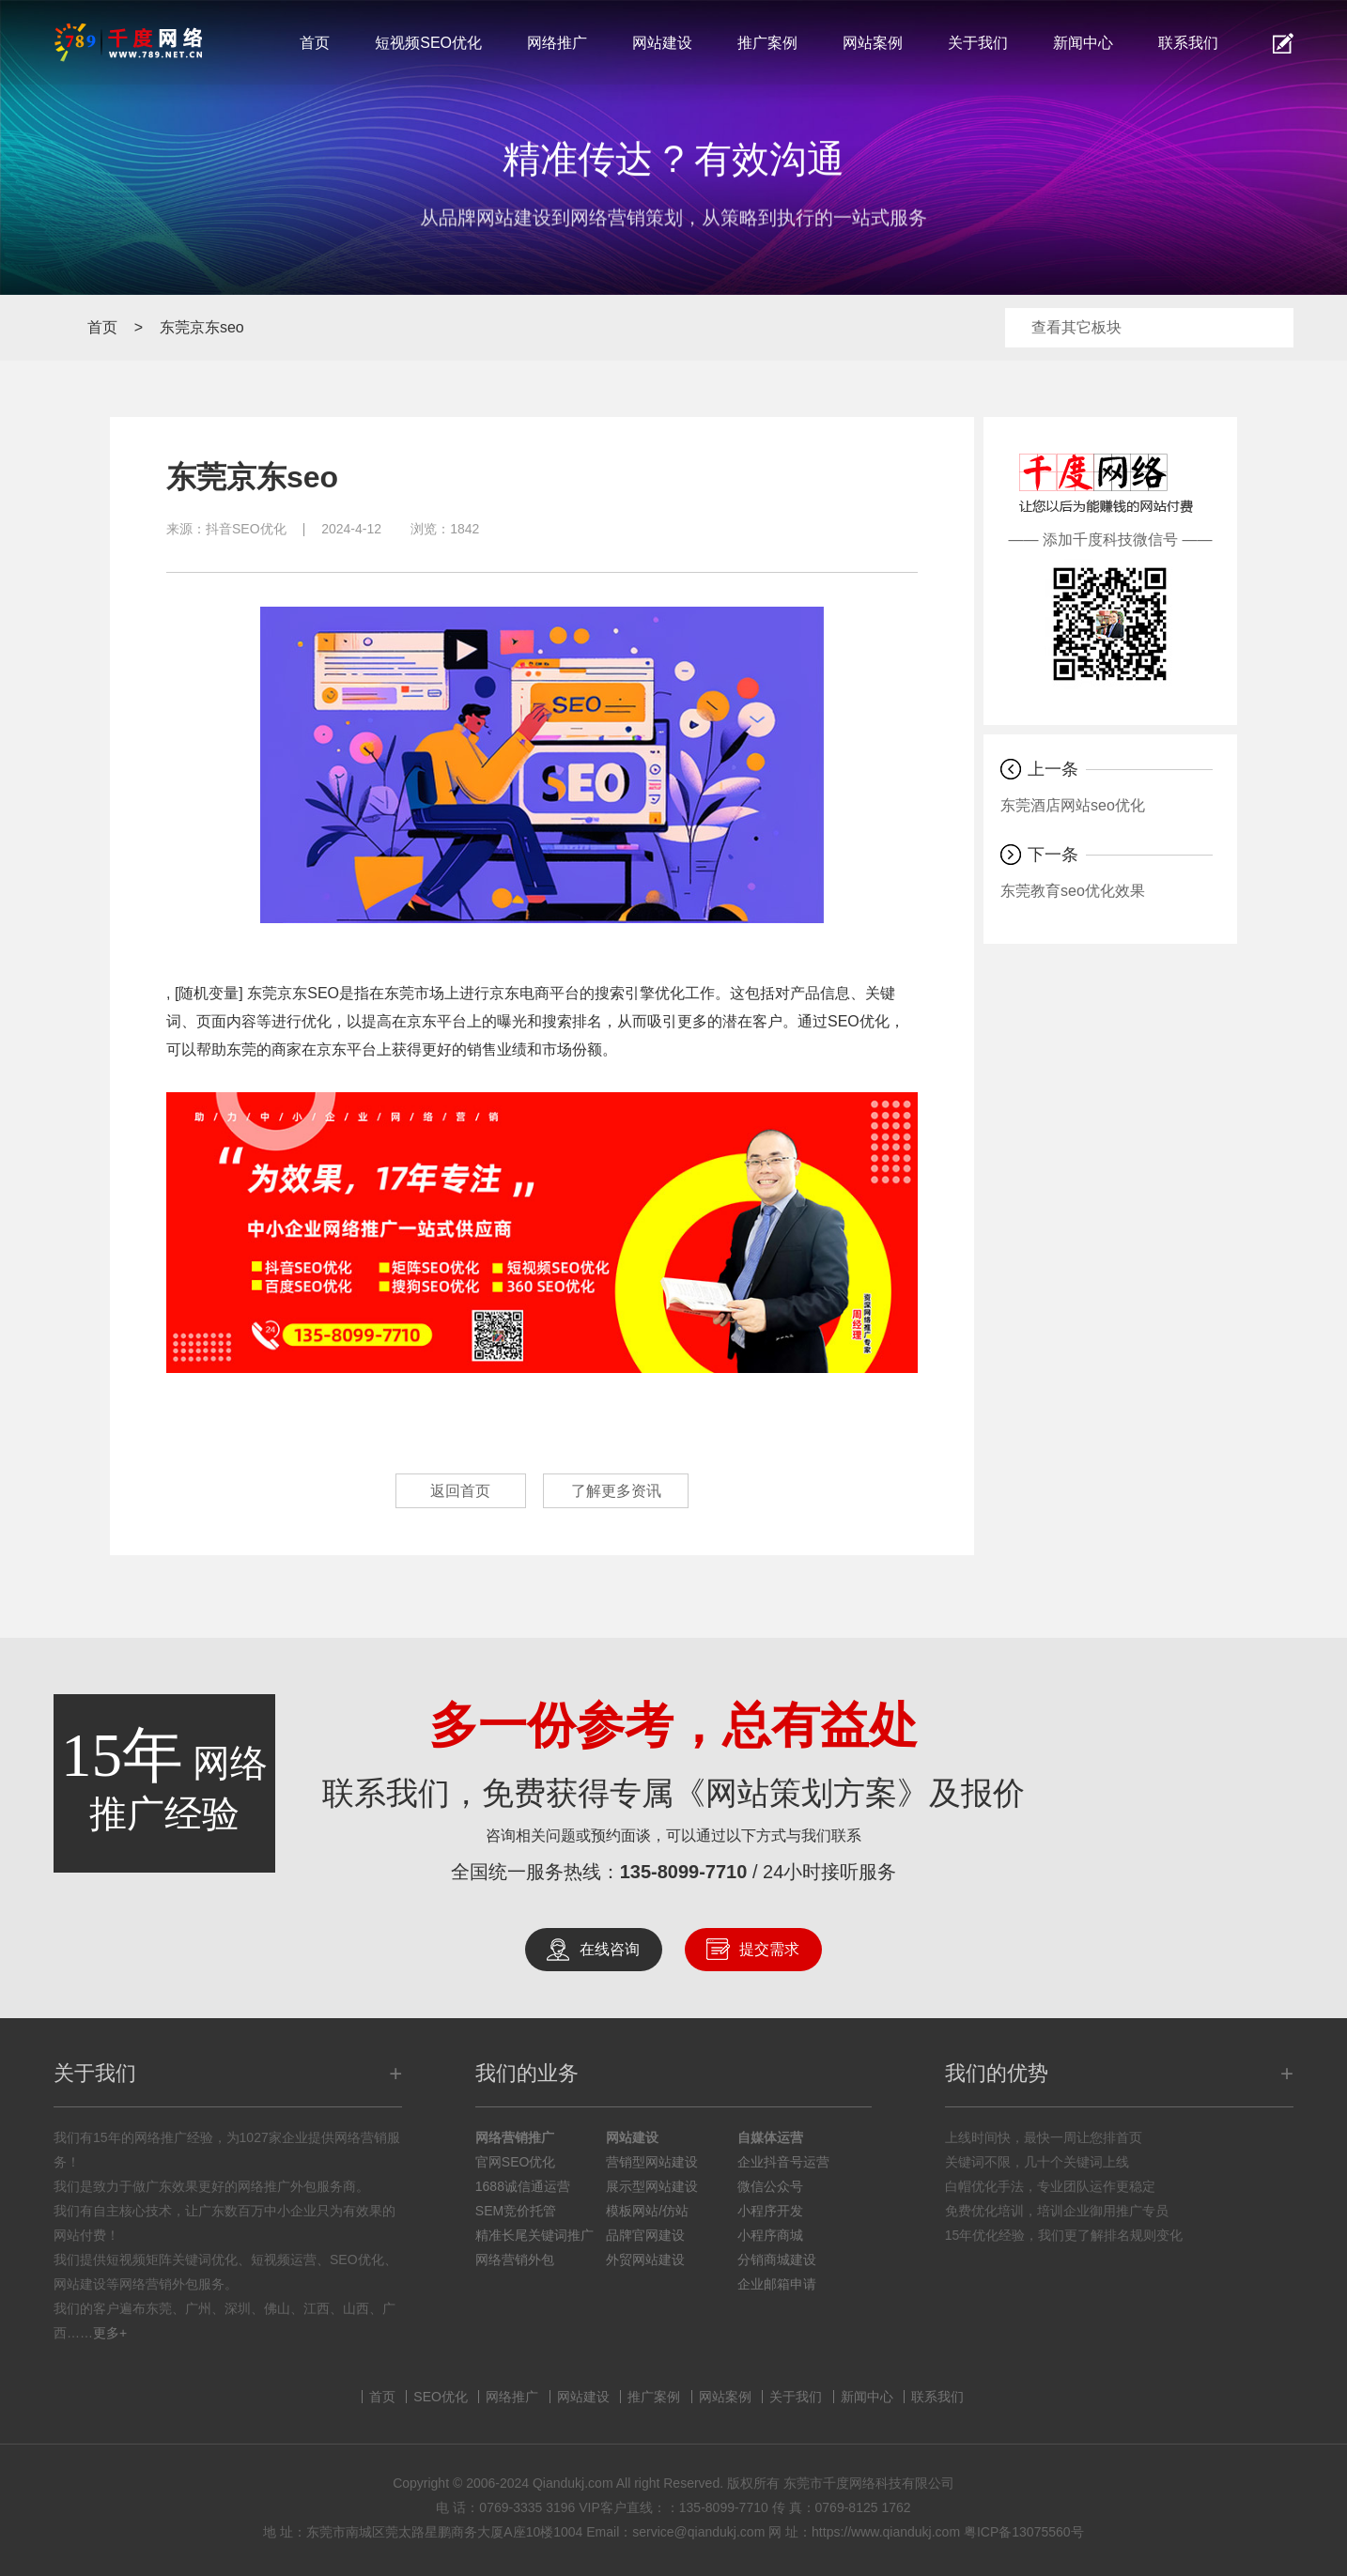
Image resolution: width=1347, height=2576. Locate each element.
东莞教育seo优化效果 (1072, 891)
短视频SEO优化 (428, 43)
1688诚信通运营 (522, 2186)
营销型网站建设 (652, 2161)
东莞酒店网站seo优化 (1072, 805)
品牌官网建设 (645, 2235)
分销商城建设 (776, 2259)
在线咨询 (610, 1949)
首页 (315, 43)
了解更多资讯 (618, 1491)
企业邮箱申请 (776, 2283)
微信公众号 (770, 2186)
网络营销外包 (514, 2259)
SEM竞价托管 (515, 2210)
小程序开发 (770, 2210)
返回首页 (458, 1491)
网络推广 (557, 43)
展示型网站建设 (652, 2186)
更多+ (110, 2332)
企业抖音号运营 (783, 2161)
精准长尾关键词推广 (534, 2235)
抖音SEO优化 (246, 528)
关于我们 (978, 43)
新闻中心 (1083, 43)
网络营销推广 (514, 2137)
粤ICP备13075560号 (1024, 2531)
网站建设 (662, 43)
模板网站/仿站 (647, 2210)
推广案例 (767, 43)
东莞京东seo (202, 327)
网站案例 (873, 43)
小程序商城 (770, 2235)
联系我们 (1188, 43)
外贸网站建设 (645, 2259)
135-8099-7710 (684, 1871)
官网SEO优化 (515, 2161)
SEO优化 (440, 2396)
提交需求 (769, 1949)
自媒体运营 (770, 2137)
